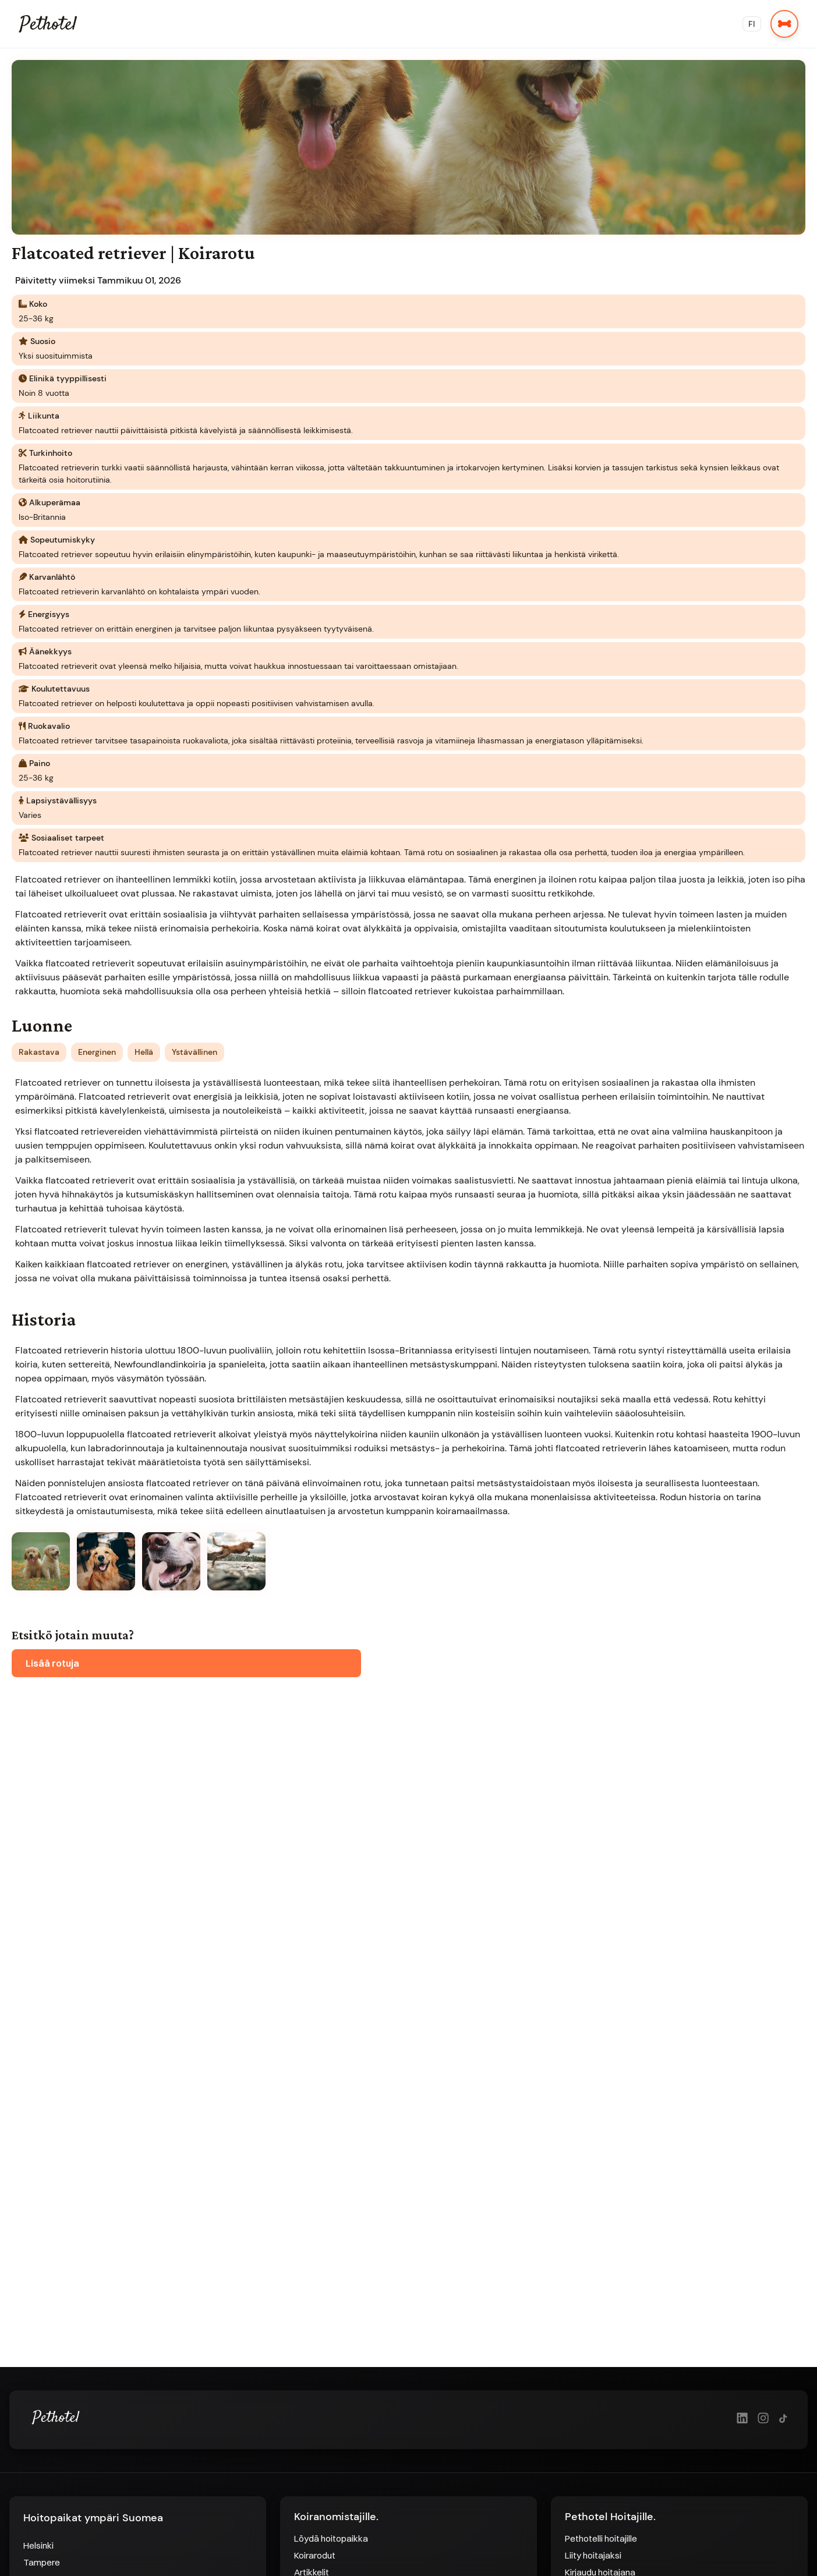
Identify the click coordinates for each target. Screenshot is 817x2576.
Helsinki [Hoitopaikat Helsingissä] (38, 2545)
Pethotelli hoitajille (601, 2538)
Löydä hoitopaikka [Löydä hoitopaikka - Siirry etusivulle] (331, 2538)
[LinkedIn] (742, 2419)
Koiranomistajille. (336, 2516)
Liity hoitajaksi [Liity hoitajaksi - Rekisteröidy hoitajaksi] (593, 2555)
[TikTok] (783, 2419)
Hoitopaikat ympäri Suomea (93, 2517)
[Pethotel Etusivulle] (56, 2443)
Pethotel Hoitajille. (610, 2516)
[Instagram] (763, 2419)
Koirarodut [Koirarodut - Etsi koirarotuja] (314, 2555)
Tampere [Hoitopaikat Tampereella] (41, 2562)
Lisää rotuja (52, 1663)
